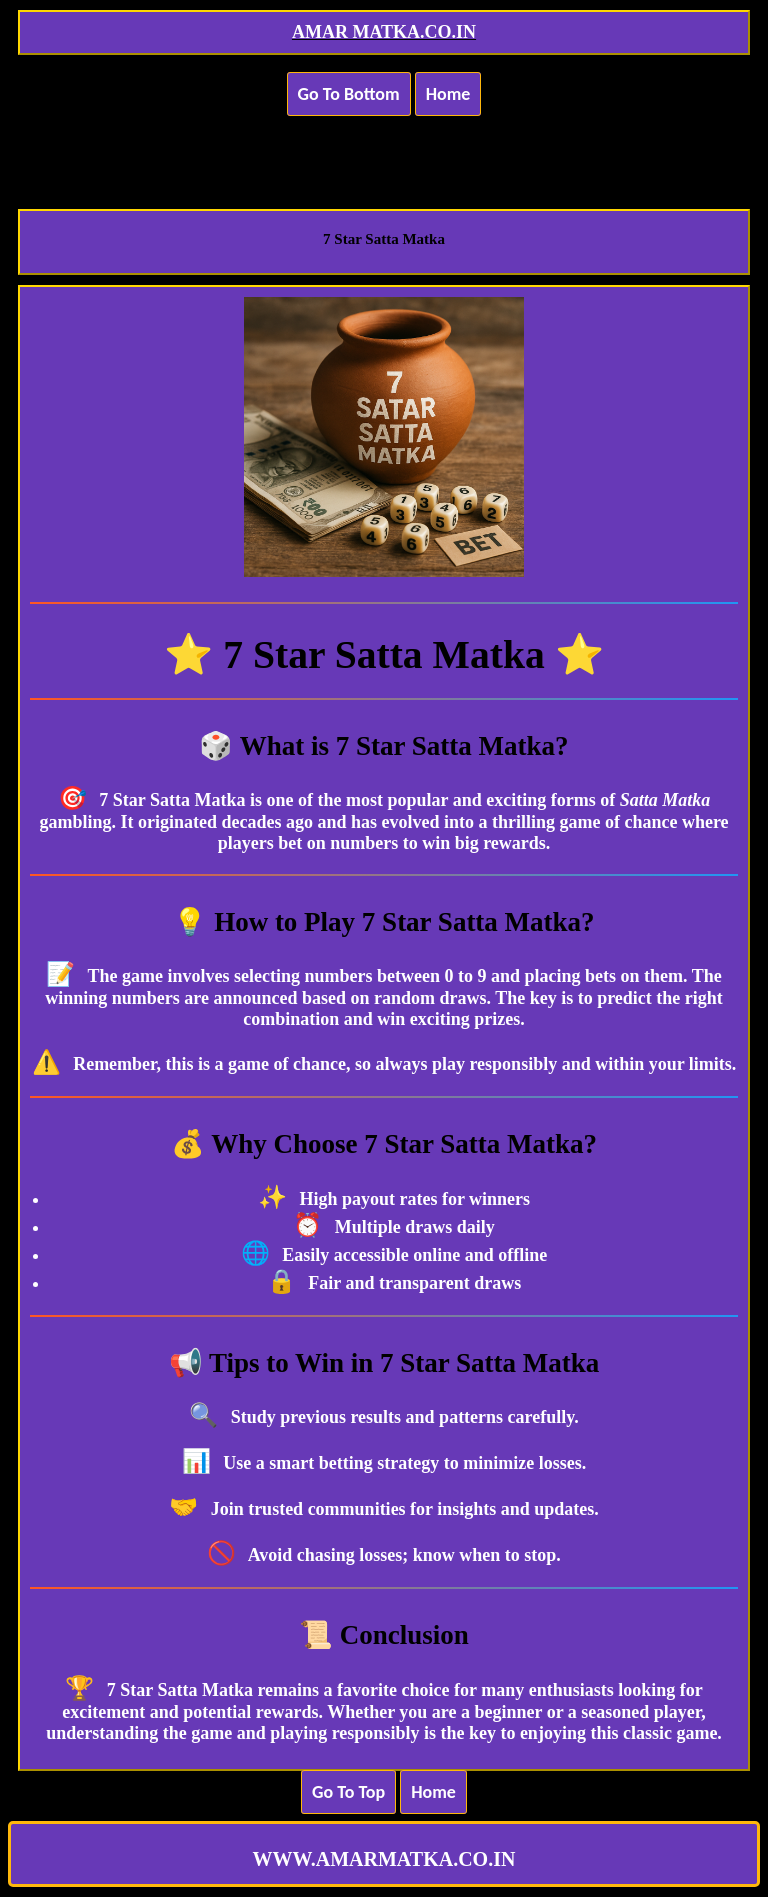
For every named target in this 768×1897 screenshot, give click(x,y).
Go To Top (348, 1792)
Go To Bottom (349, 94)
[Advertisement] (384, 150)
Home (448, 94)
